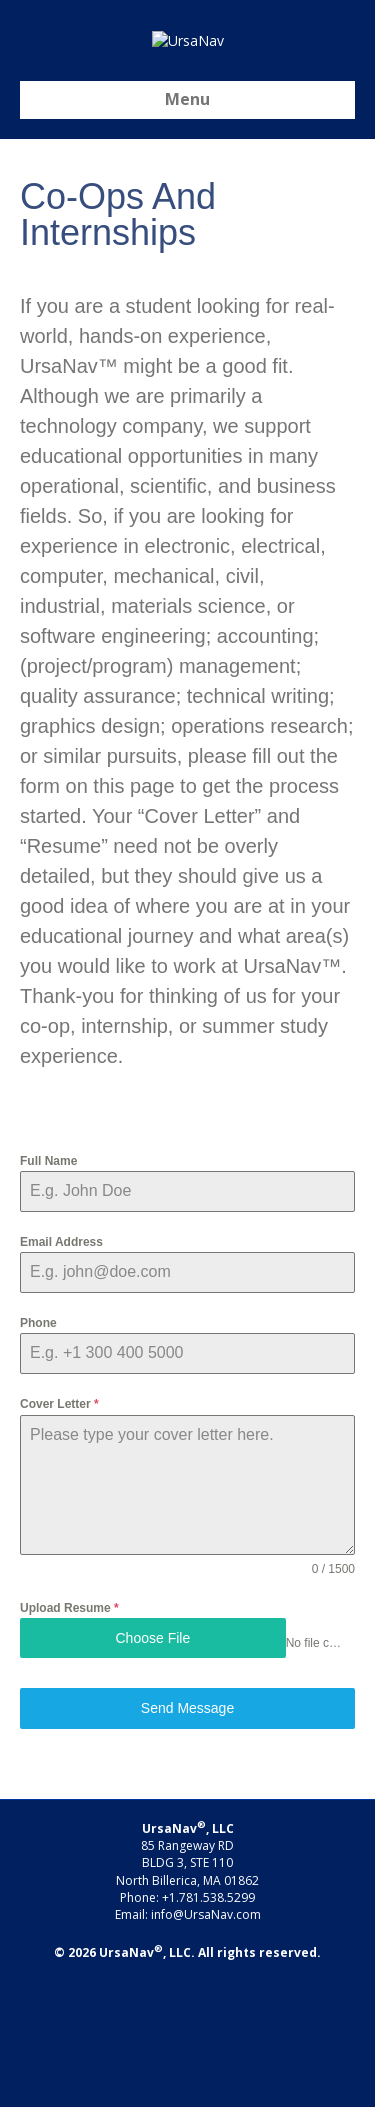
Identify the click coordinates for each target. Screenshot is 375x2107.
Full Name (48, 1286)
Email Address (61, 1367)
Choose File (152, 1763)
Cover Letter (59, 1530)
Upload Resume (69, 1733)
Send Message (187, 1834)
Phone (38, 1449)
